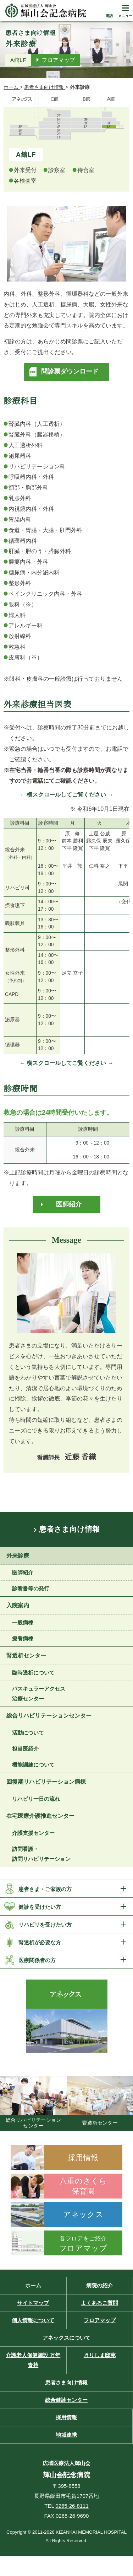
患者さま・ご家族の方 (45, 1889)
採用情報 (66, 2417)
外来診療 (17, 1556)
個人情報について (33, 2320)
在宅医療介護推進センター (40, 1816)
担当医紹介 (25, 1749)
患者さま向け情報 (69, 1529)
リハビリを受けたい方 (45, 1925)
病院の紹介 (99, 2285)
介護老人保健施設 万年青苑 (33, 2360)
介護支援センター (33, 1833)
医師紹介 (69, 1204)
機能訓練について (33, 1765)
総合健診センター (66, 2400)
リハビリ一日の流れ (36, 1799)
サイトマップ (33, 2303)
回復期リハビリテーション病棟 (46, 1782)
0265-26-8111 (71, 2506)
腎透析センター (26, 1656)
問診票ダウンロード (70, 371)
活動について (28, 1733)
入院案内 (17, 1605)
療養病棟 (22, 1638)
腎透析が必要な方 (39, 1942)
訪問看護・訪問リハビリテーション (41, 1854)
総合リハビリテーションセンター (49, 1716)
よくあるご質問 (99, 2303)
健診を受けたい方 (39, 1907)
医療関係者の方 (37, 1960)
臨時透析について (33, 1673)
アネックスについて (66, 2338)
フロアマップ (58, 60)
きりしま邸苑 (100, 2355)
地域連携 (66, 2435)
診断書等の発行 (30, 1588)
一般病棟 (22, 1622)
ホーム (33, 2285)
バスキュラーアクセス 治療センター (38, 1694)
